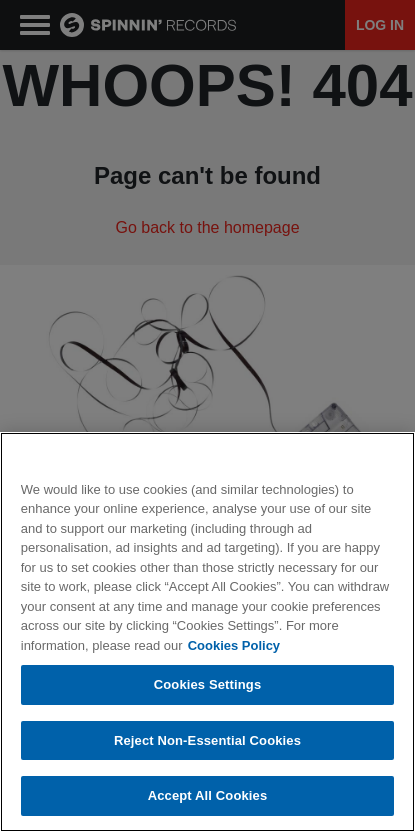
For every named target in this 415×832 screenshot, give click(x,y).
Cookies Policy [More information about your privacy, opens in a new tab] (234, 645)
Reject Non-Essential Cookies (207, 740)
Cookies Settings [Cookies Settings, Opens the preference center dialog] (208, 684)
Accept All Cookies (208, 795)
